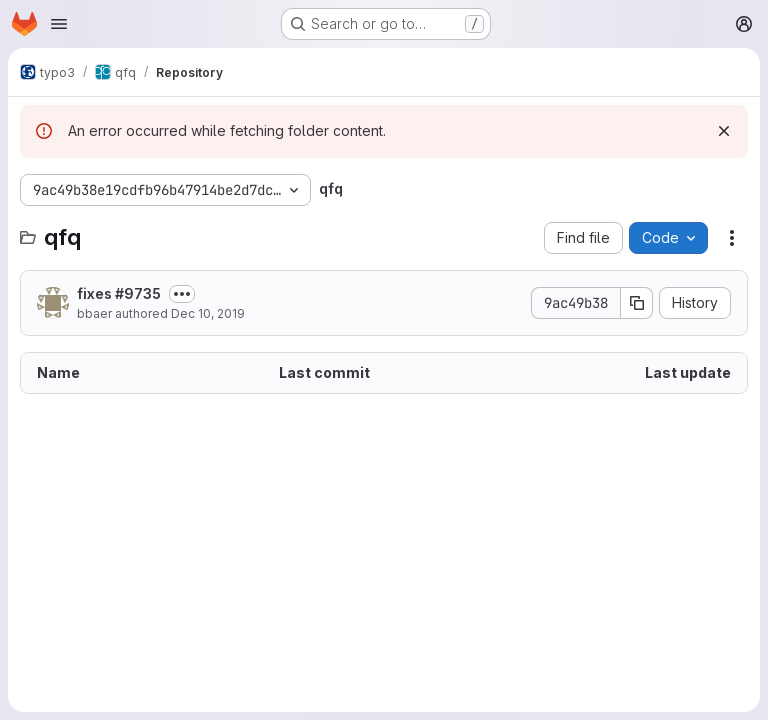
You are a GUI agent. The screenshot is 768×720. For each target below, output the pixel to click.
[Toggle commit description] (182, 294)
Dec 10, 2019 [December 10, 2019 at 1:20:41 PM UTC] (208, 313)
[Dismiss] (724, 131)
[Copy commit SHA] (637, 303)
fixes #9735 (119, 293)
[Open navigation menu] (59, 24)
